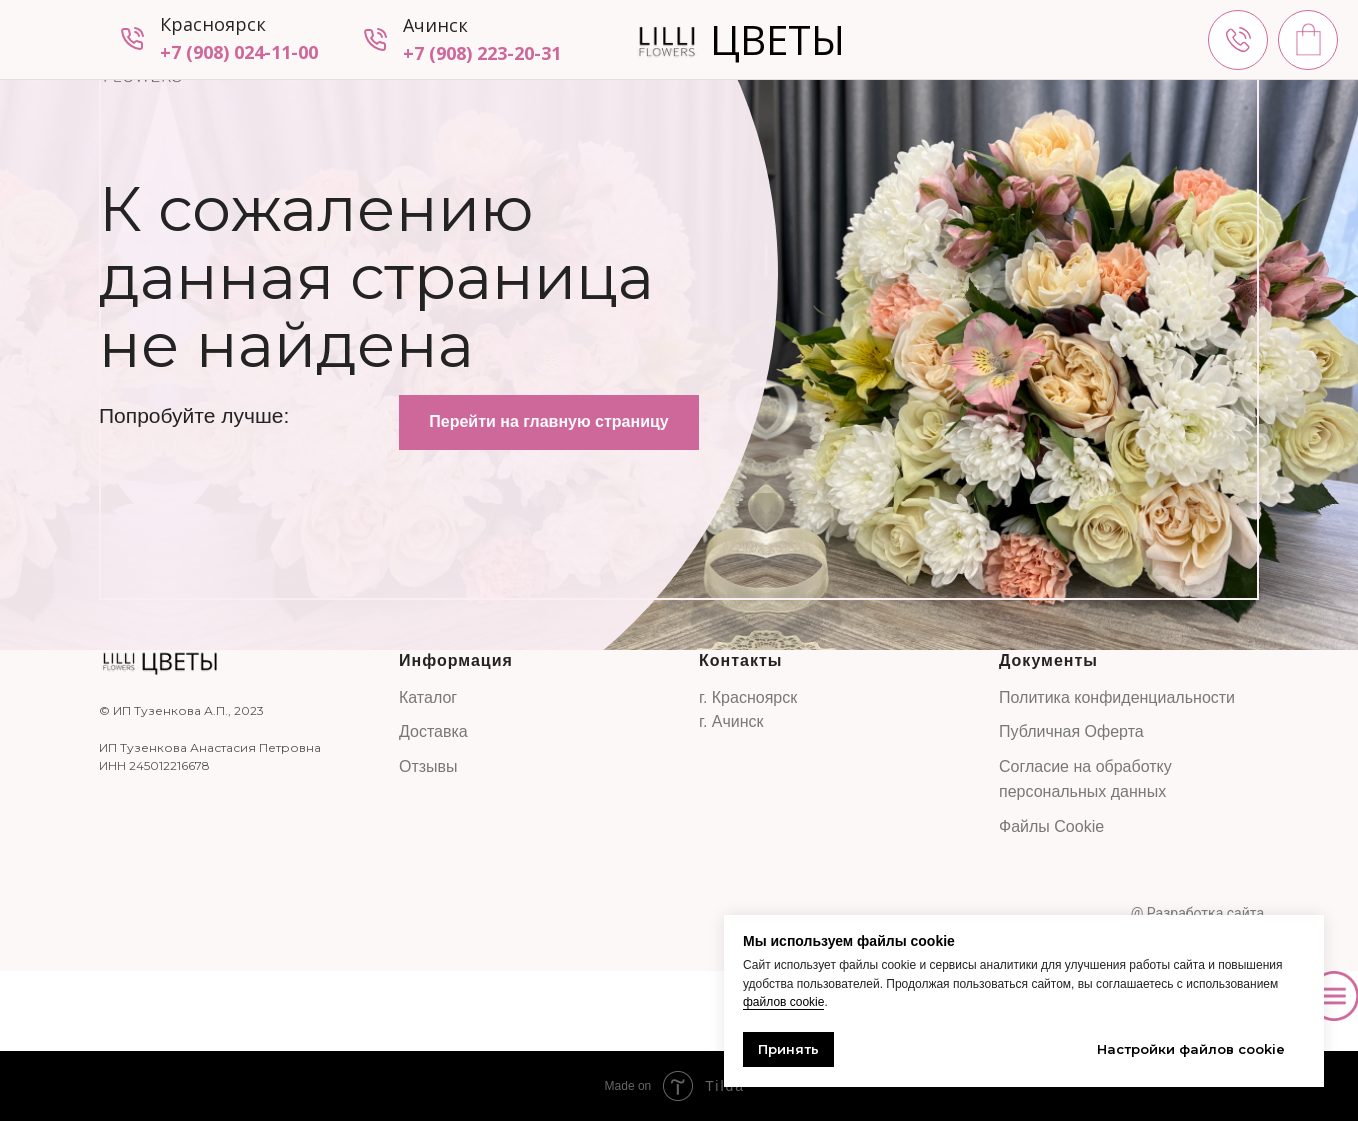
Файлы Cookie (1051, 826)
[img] (1238, 40)
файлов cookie (783, 1002)
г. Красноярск (748, 697)
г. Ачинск (731, 721)
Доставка (433, 731)
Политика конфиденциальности (1117, 697)
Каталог (428, 697)
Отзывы (428, 766)
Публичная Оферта (1071, 731)
